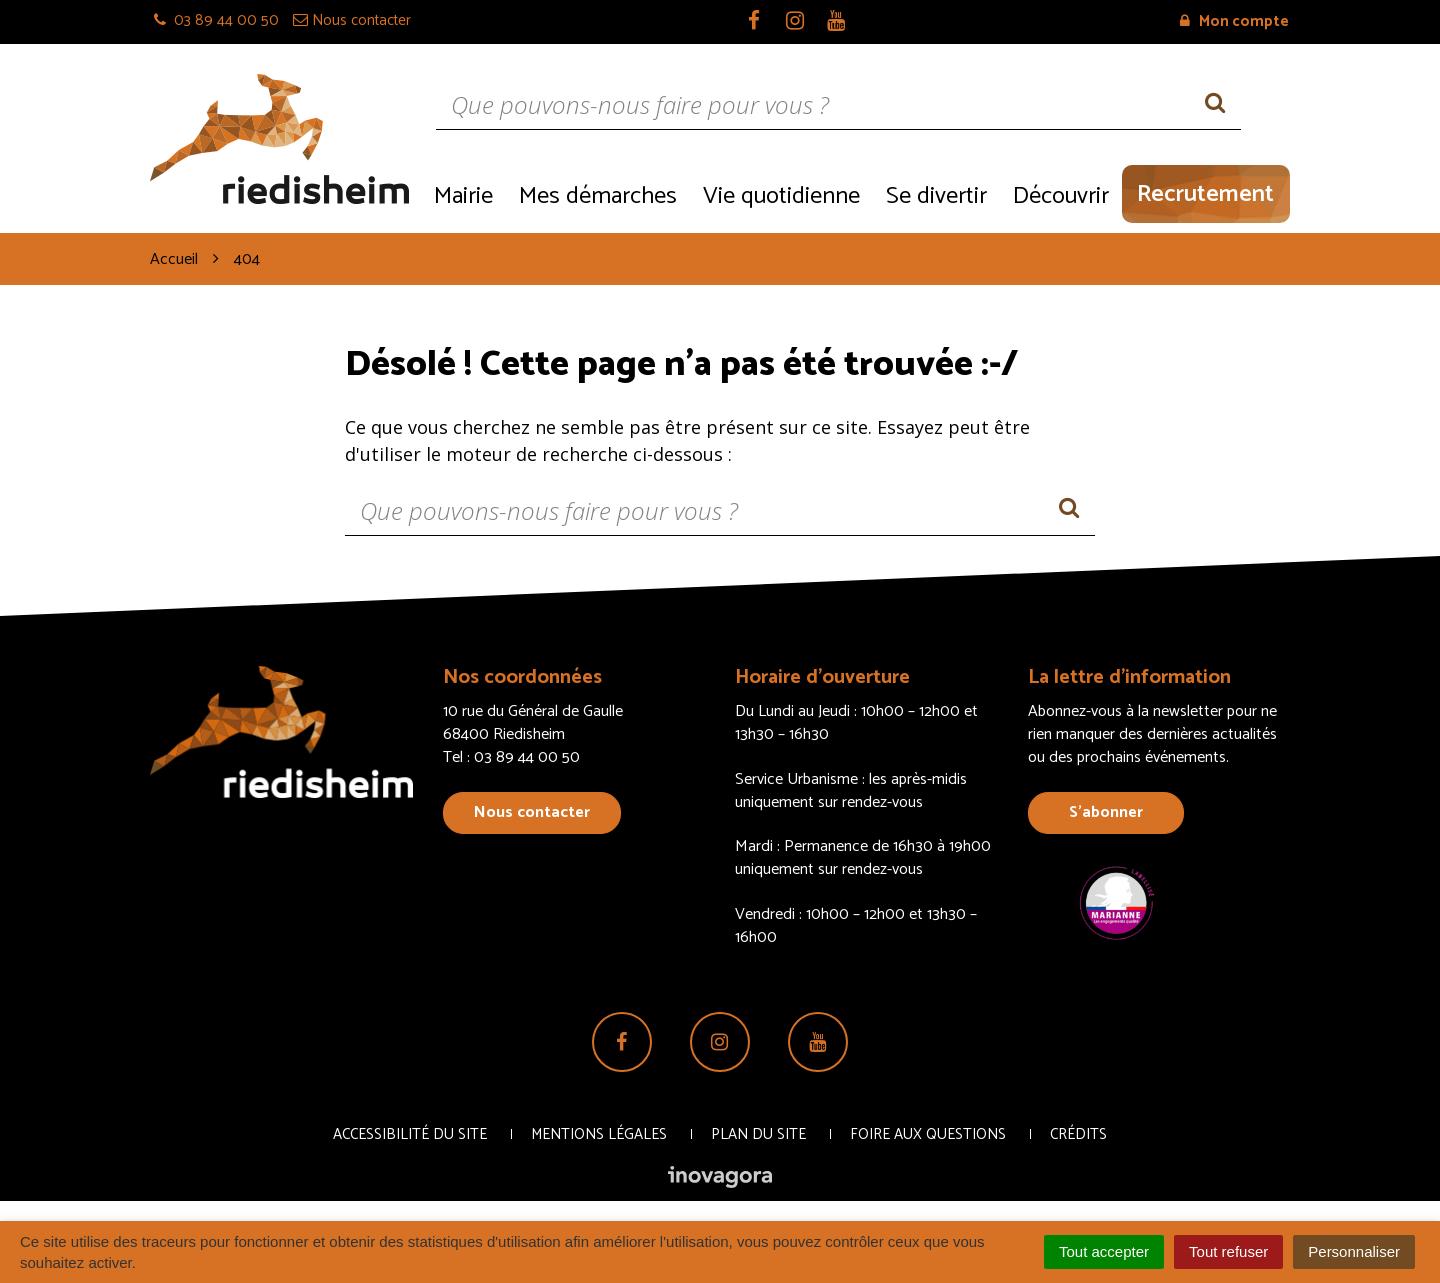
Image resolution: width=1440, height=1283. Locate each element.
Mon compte (1234, 21)
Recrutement (1205, 194)
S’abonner (1106, 812)
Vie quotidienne (781, 196)
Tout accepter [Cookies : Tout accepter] (1104, 1251)
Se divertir (936, 196)
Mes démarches (598, 196)
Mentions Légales (599, 1134)
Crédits (1078, 1134)
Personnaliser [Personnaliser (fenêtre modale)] (1354, 1251)
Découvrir (1061, 196)
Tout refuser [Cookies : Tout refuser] (1228, 1251)
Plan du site (758, 1134)
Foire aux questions (928, 1134)
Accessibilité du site (410, 1134)
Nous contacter (532, 812)
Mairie (463, 196)
